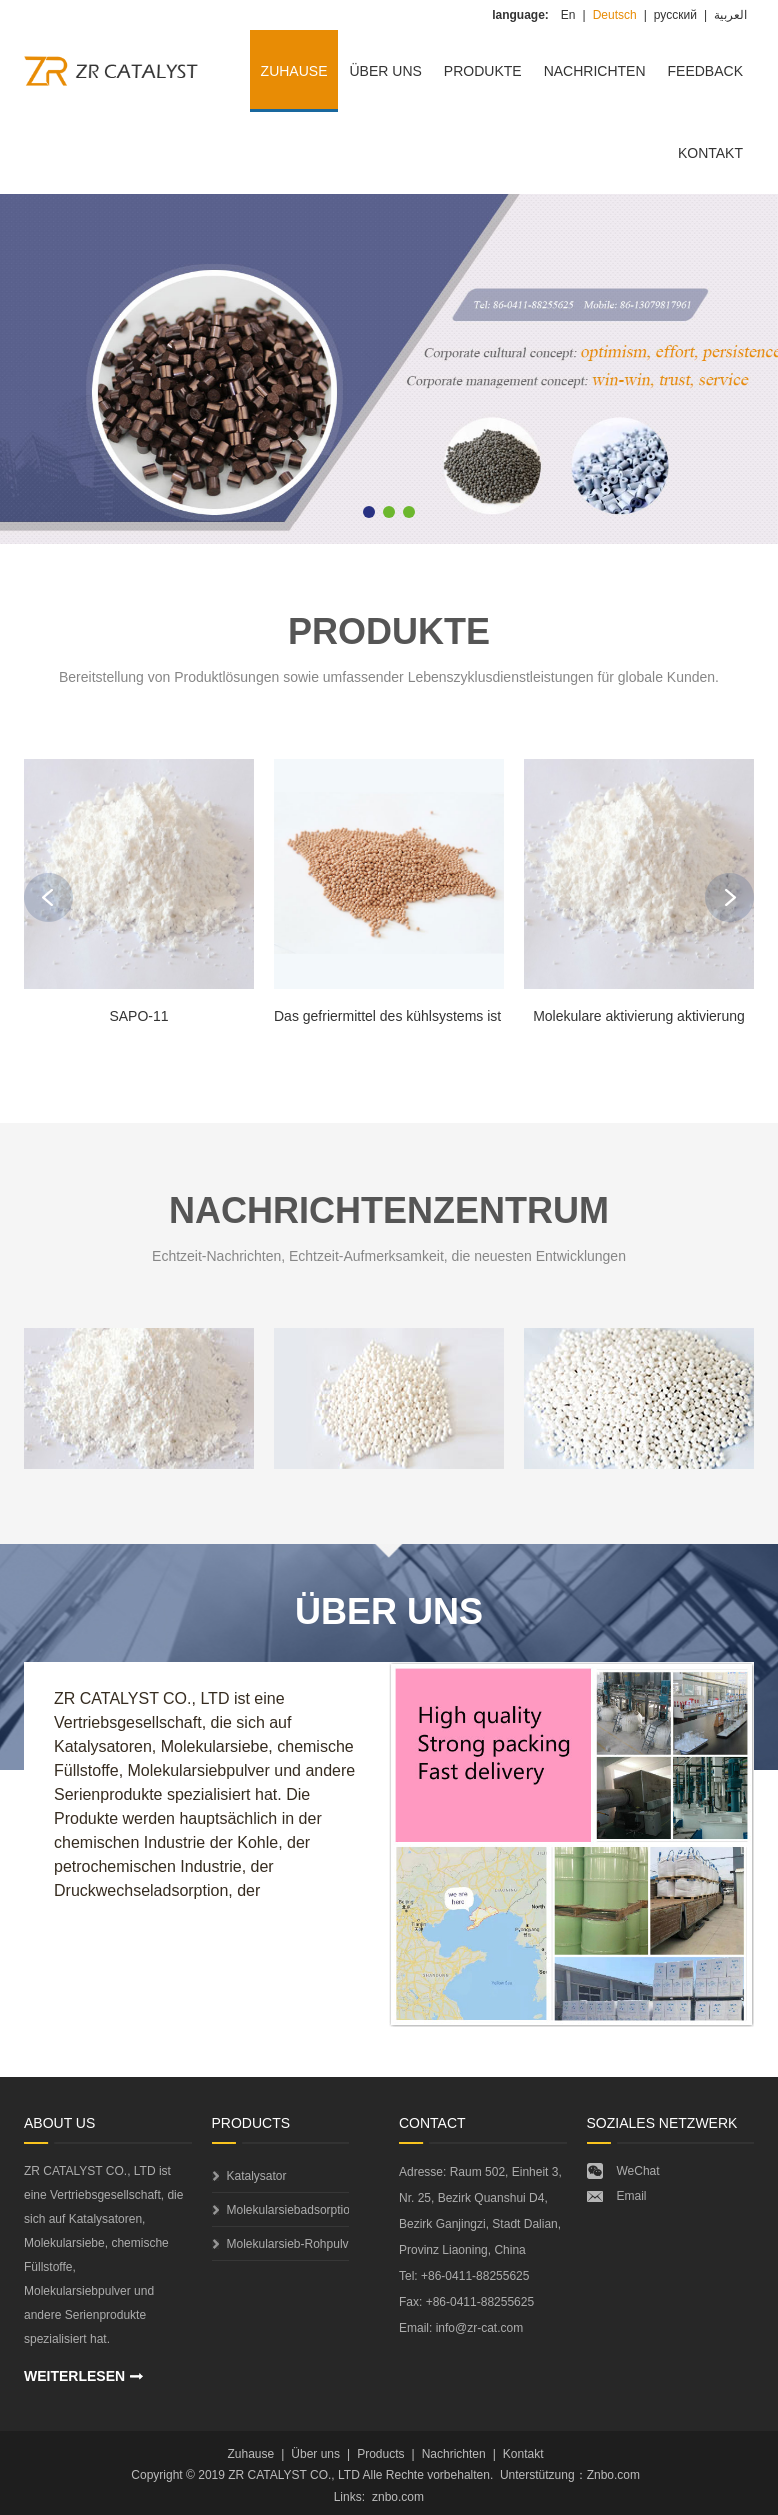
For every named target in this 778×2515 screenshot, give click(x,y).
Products (380, 2454)
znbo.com (398, 2497)
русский (675, 15)
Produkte (483, 71)
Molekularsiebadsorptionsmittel (288, 2210)
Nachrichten (595, 71)
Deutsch (615, 15)
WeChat (638, 2171)
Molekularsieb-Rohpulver (288, 2244)
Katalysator (257, 2176)
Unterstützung (537, 2475)
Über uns (385, 71)
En (568, 15)
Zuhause (294, 71)
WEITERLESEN (74, 2376)
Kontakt (710, 153)
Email (632, 2196)
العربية (730, 15)
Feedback (705, 71)
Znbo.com (613, 2475)
